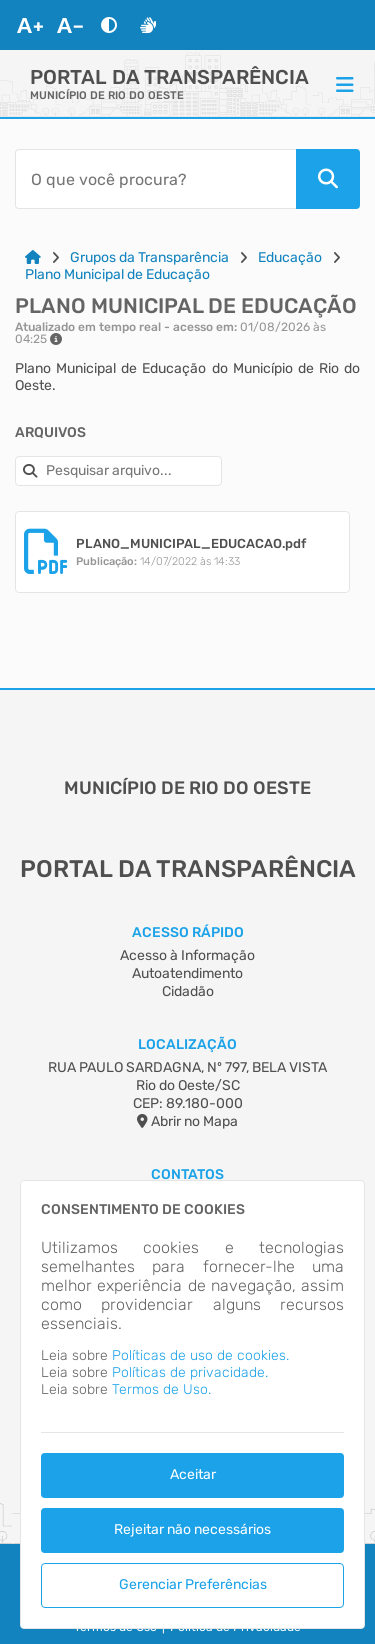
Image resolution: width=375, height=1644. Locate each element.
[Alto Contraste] (109, 25)
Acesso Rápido (188, 932)
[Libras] (148, 25)
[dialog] (192, 1404)
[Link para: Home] (33, 257)
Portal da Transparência (169, 77)
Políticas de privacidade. (190, 1372)
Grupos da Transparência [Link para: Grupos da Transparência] (149, 257)
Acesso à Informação (187, 955)
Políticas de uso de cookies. (200, 1355)
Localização (187, 1044)
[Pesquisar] (328, 179)
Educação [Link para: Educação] (290, 257)
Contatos (187, 1174)
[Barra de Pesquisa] (155, 179)
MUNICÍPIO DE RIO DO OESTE (107, 95)
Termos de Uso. (161, 1389)
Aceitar (193, 1474)
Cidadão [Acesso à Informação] (188, 991)
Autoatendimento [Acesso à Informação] (187, 973)
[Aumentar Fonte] (30, 25)
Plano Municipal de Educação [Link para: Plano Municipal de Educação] (117, 274)
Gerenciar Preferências (193, 1584)
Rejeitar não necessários (192, 1529)
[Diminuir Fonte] (70, 25)
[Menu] (345, 84)
